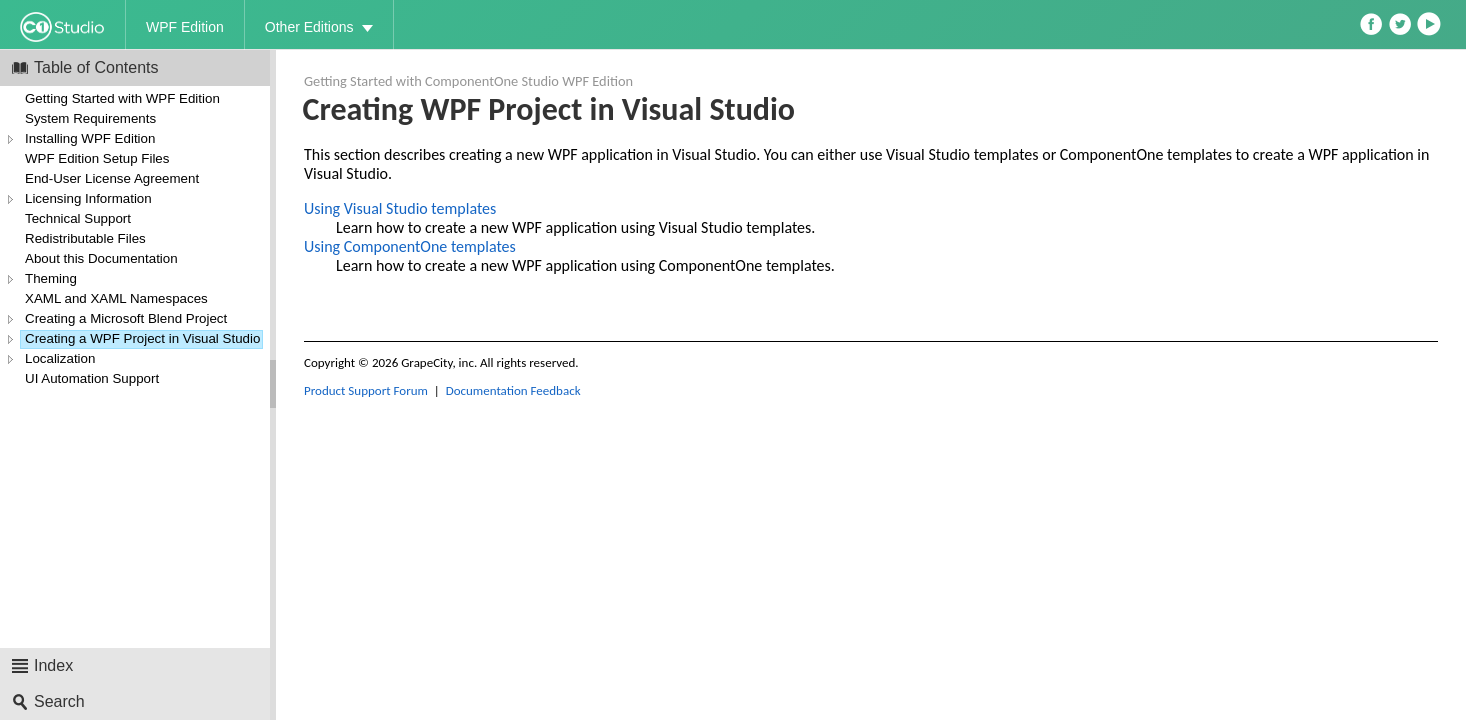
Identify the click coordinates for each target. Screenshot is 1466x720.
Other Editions (309, 27)
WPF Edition (185, 27)
